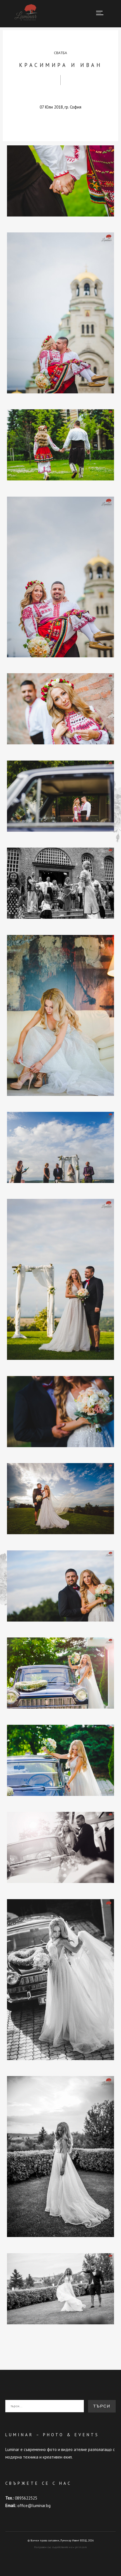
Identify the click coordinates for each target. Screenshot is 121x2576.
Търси (102, 2406)
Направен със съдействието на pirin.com (60, 2547)
